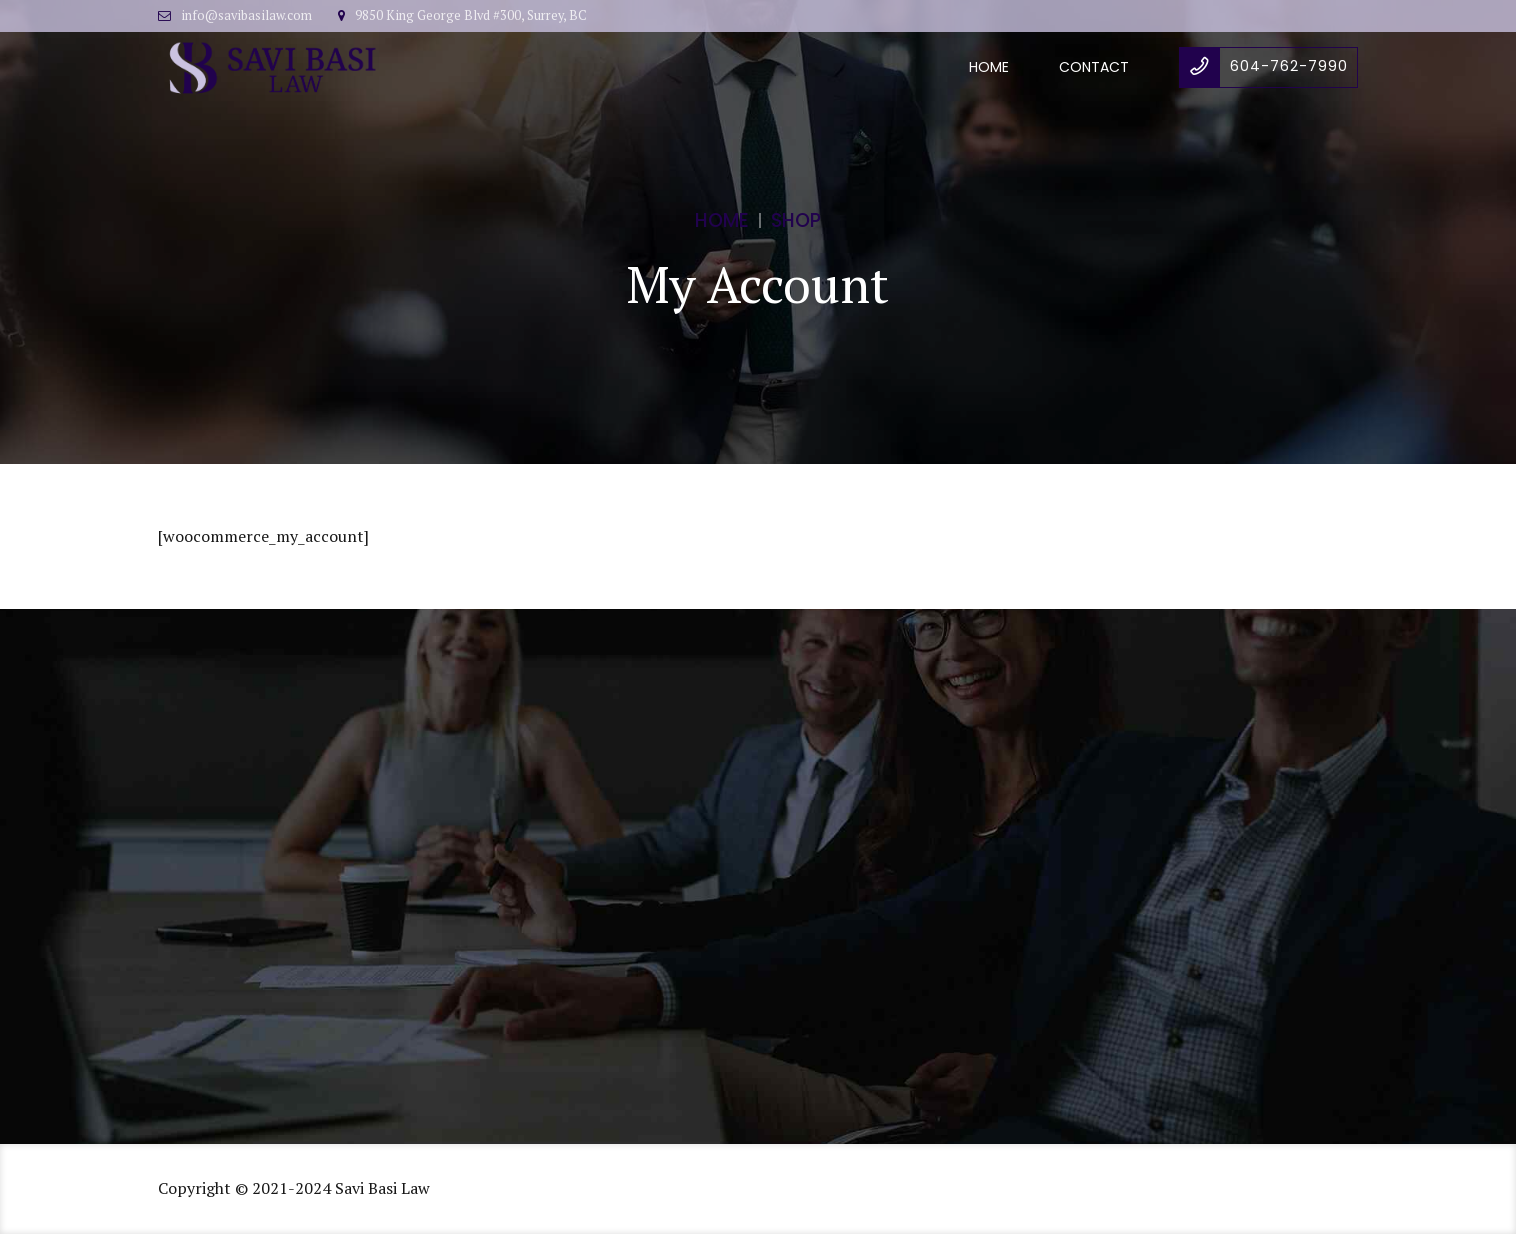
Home (989, 67)
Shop (796, 220)
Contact (1094, 67)
